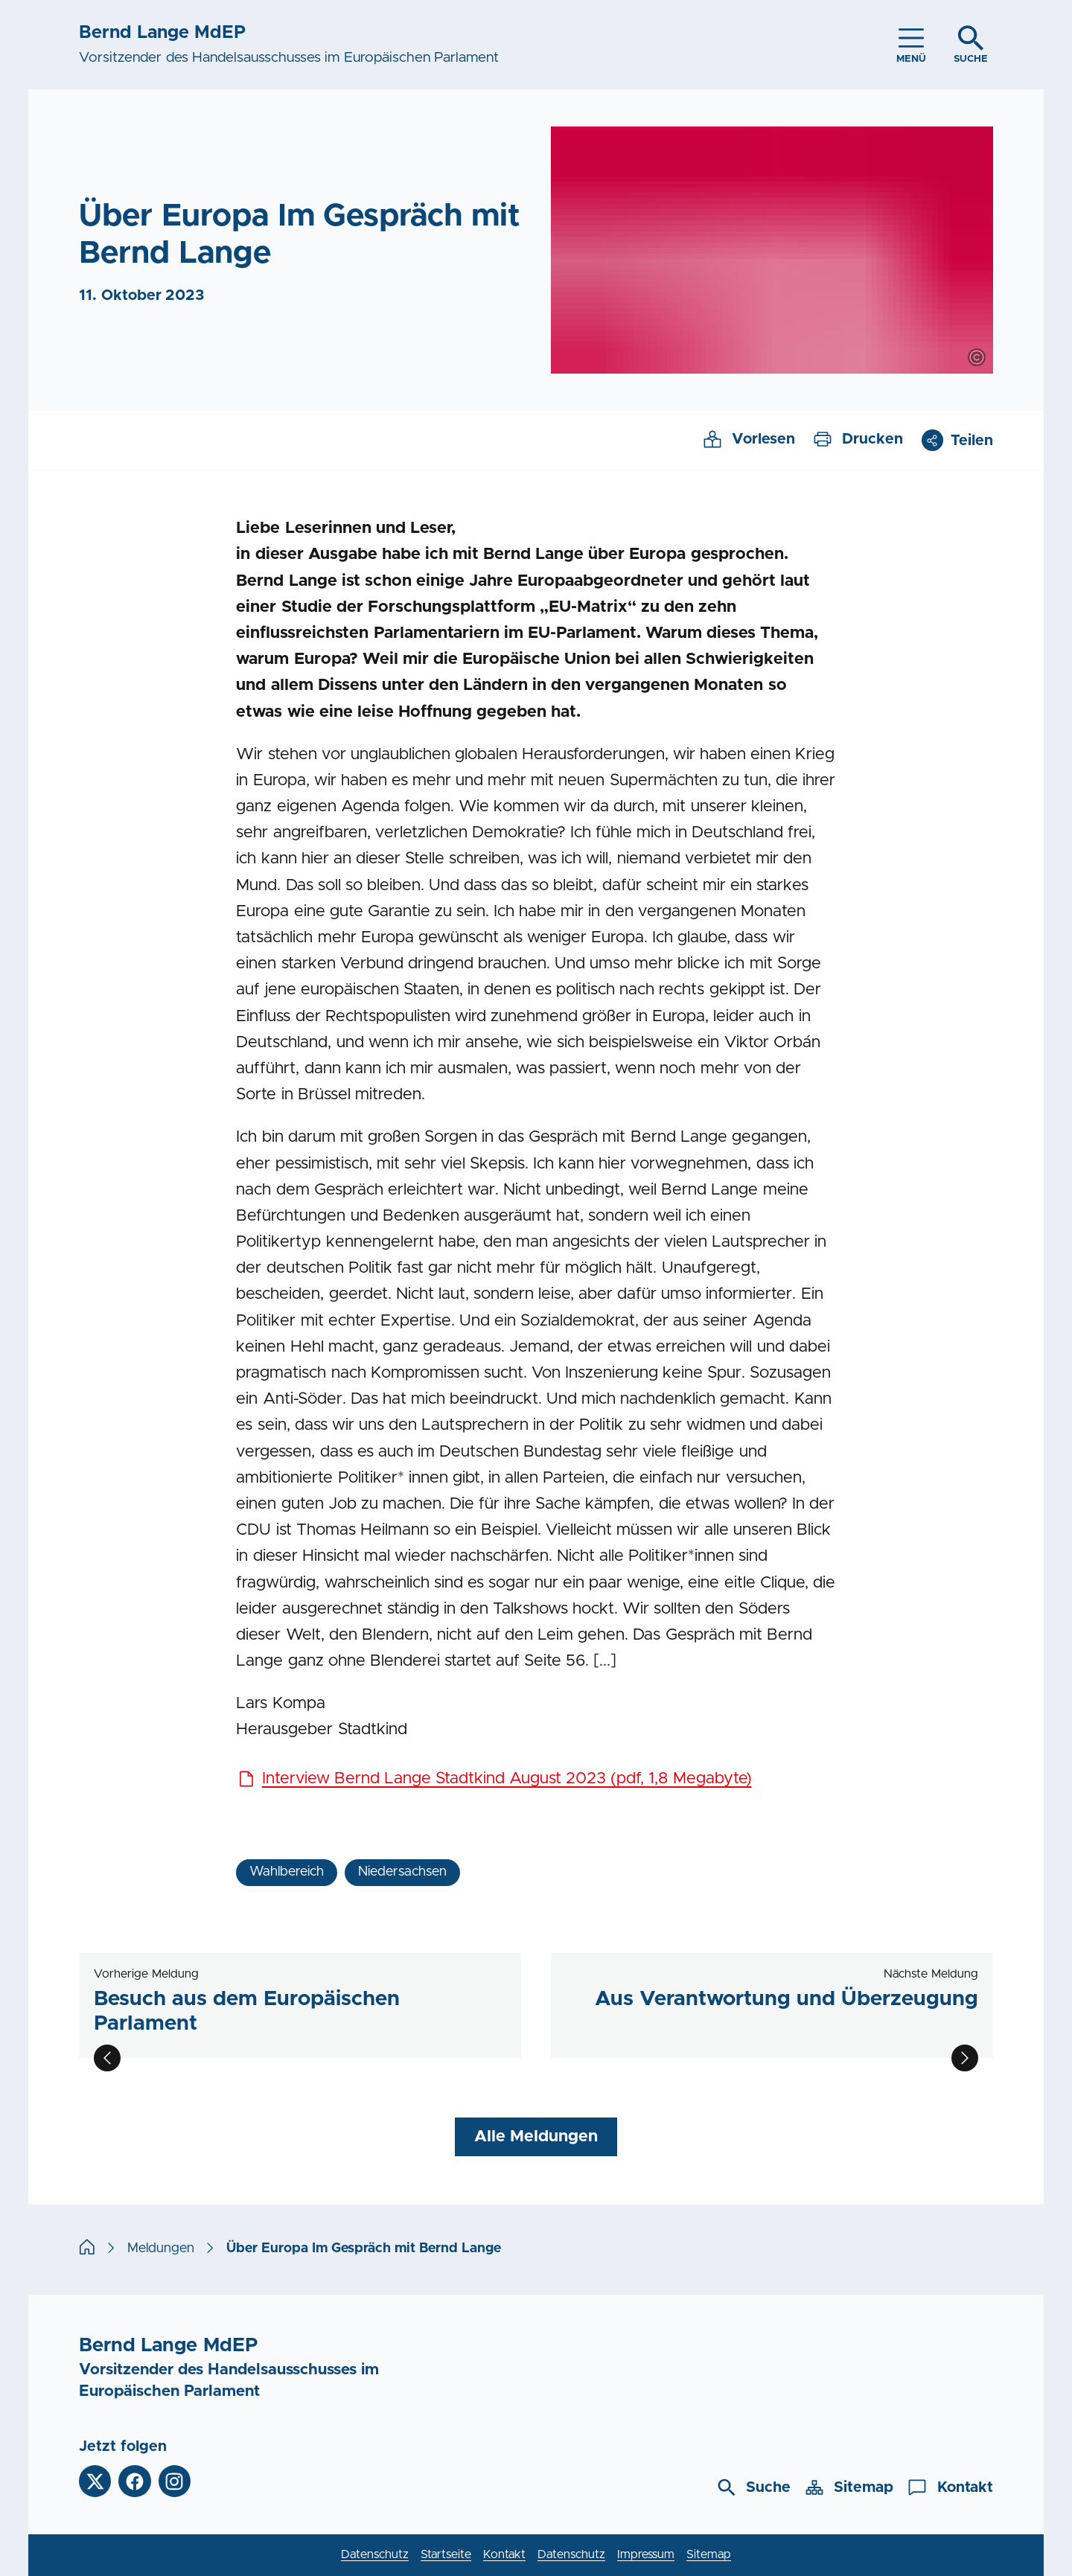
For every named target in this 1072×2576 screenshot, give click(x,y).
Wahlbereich (286, 1872)
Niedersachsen (402, 1872)
